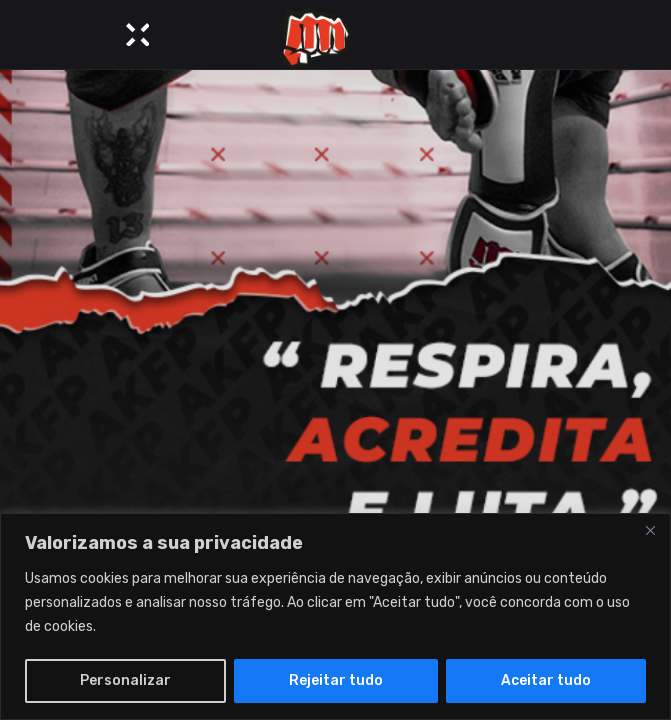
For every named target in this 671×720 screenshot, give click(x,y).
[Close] (650, 530)
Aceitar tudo (546, 680)
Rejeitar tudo (336, 680)
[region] (335, 616)
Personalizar (125, 680)
